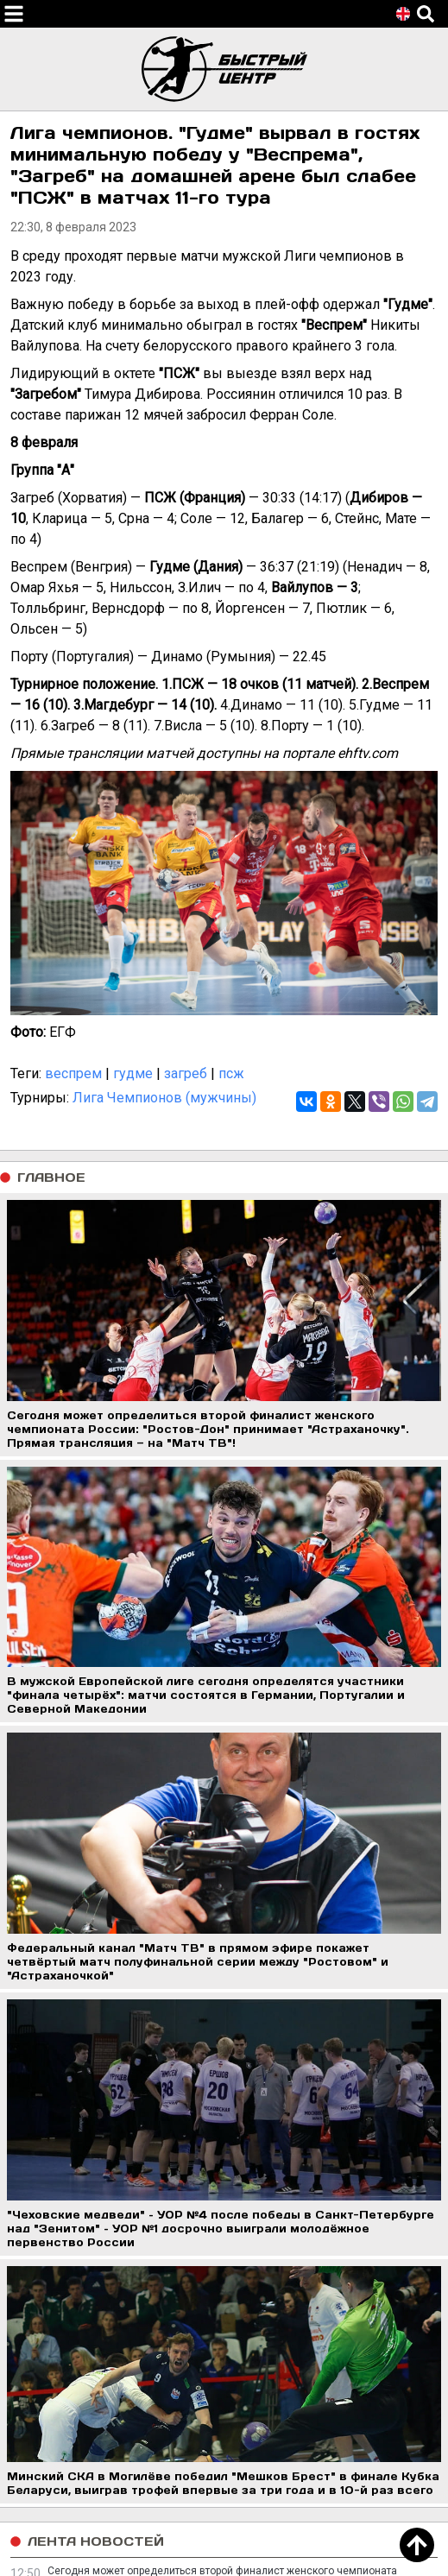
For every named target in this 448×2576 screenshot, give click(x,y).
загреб (185, 1073)
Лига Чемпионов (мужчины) (164, 1097)
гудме (133, 1073)
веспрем (73, 1073)
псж (231, 1073)
